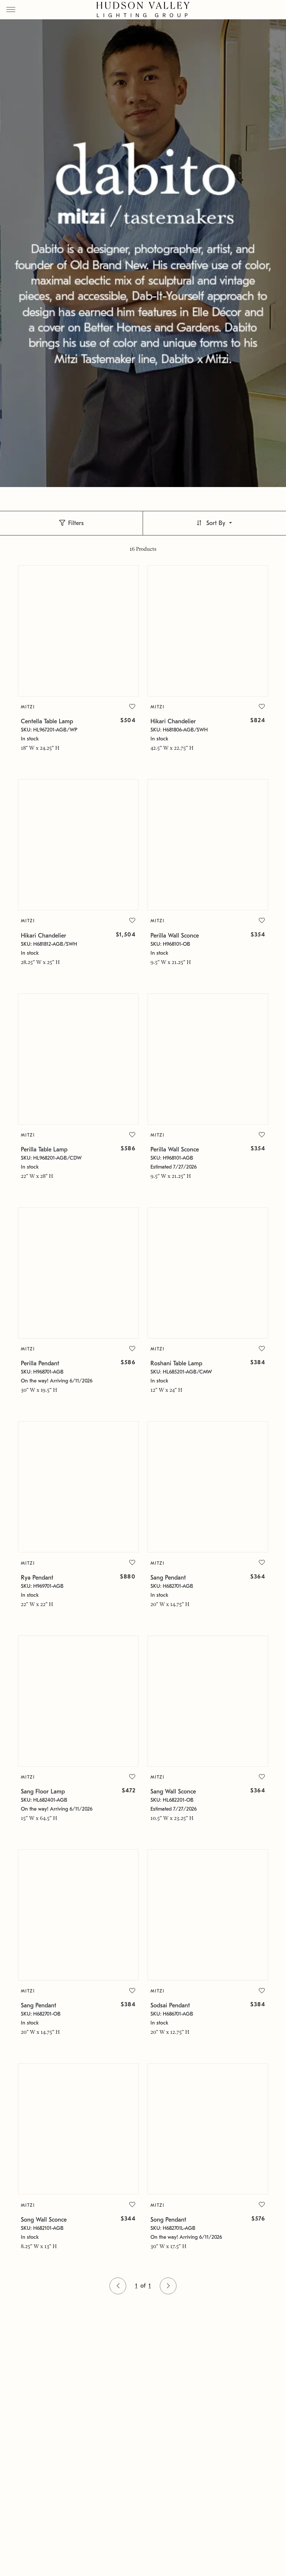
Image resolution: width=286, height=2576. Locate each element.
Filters (76, 523)
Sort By (215, 523)
